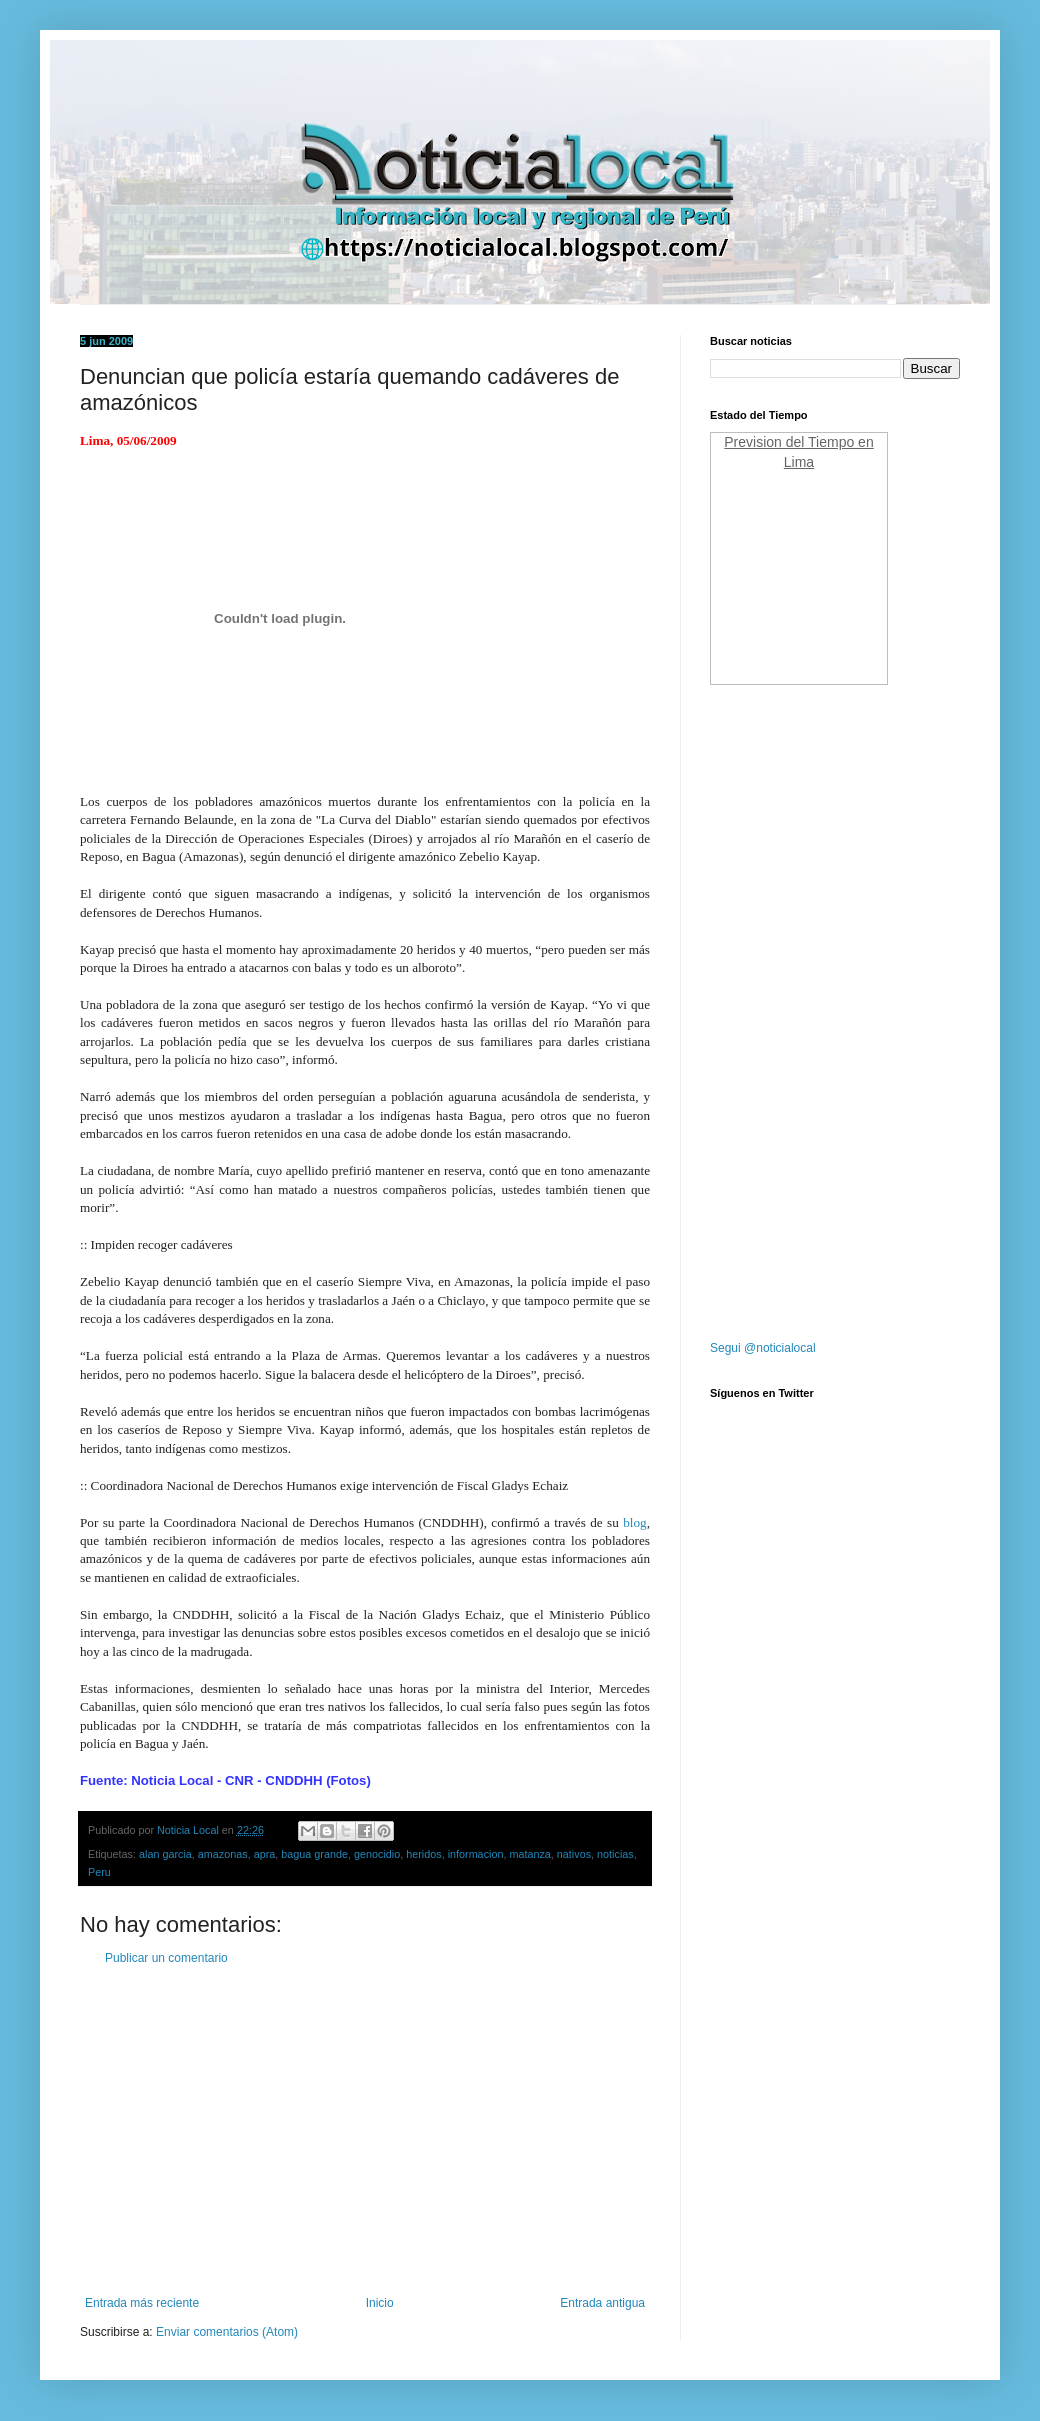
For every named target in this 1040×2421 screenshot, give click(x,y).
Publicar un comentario (166, 1958)
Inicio (380, 2303)
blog (634, 1522)
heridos (423, 1854)
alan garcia (165, 1854)
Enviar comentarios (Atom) (227, 2332)
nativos (574, 1854)
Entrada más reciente (142, 2303)
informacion (476, 1854)
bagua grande (314, 1854)
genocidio (377, 1854)
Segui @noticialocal (763, 1348)
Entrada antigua (602, 2303)
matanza (529, 1854)
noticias (615, 1854)
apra (265, 1854)
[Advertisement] (365, 2131)
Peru (99, 1872)
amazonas (223, 1854)
